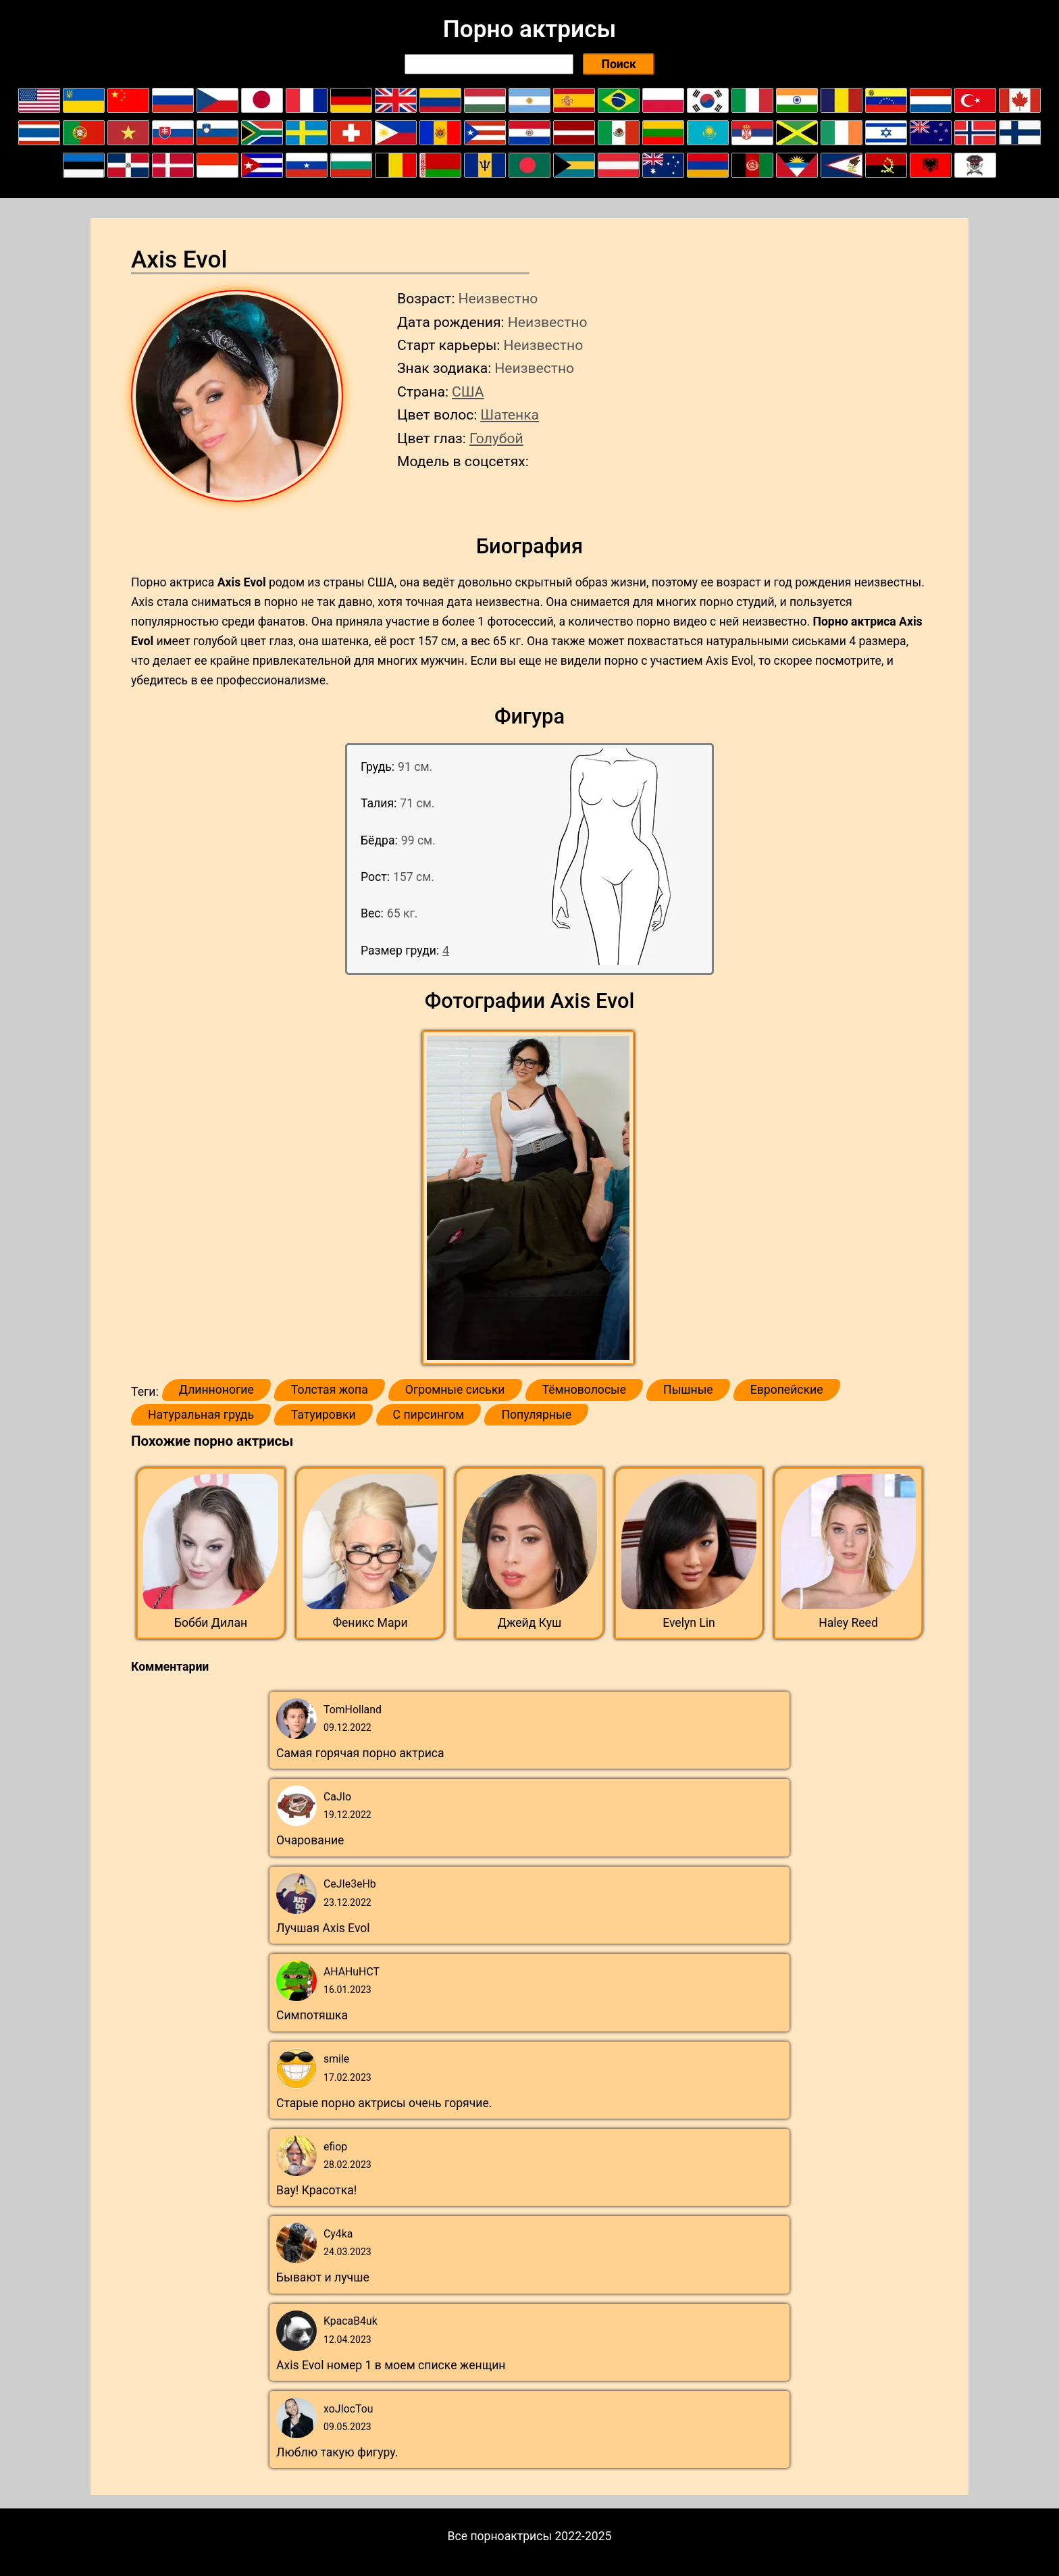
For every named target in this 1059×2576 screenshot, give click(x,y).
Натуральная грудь (201, 1414)
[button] (530, 1198)
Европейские (786, 1389)
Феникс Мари (369, 1623)
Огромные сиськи (455, 1389)
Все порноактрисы (500, 2536)
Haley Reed (848, 1623)
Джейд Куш (530, 1623)
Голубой (496, 438)
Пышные (688, 1389)
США (468, 391)
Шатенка (509, 414)
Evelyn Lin (689, 1623)
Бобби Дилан (210, 1623)
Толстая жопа (329, 1389)
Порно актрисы (529, 29)
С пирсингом (429, 1414)
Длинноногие (216, 1389)
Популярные (536, 1414)
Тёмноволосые (584, 1389)
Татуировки (323, 1414)
